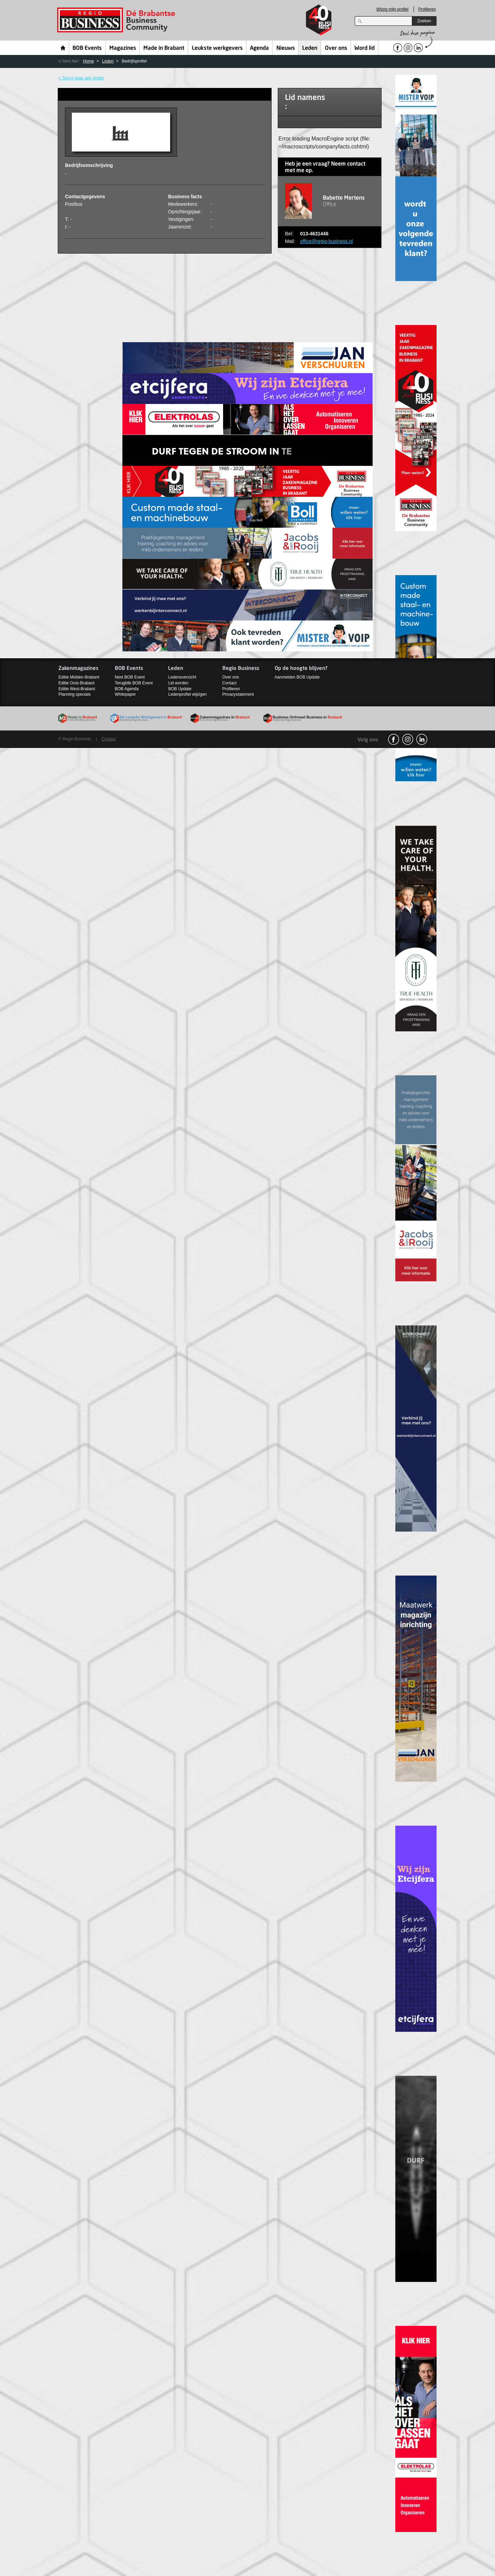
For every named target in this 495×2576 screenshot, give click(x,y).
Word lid (364, 48)
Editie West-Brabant (76, 688)
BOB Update (179, 688)
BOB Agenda (127, 688)
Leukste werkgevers (217, 48)
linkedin (421, 739)
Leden (309, 48)
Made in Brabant (163, 48)
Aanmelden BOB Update (297, 677)
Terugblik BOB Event (134, 683)
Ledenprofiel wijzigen (187, 694)
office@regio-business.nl (326, 241)
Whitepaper (125, 694)
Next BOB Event (130, 677)
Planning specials (74, 694)
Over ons (336, 48)
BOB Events (87, 48)
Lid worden (178, 683)
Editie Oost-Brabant (76, 683)
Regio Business (117, 20)
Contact (229, 683)
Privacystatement (238, 694)
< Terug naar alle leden (81, 77)
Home (63, 48)
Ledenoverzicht (182, 677)
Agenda (259, 48)
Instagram (407, 739)
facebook (393, 739)
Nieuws (285, 48)
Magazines (122, 48)
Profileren (427, 9)
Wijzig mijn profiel (392, 9)
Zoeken (424, 21)
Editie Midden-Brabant (78, 677)
